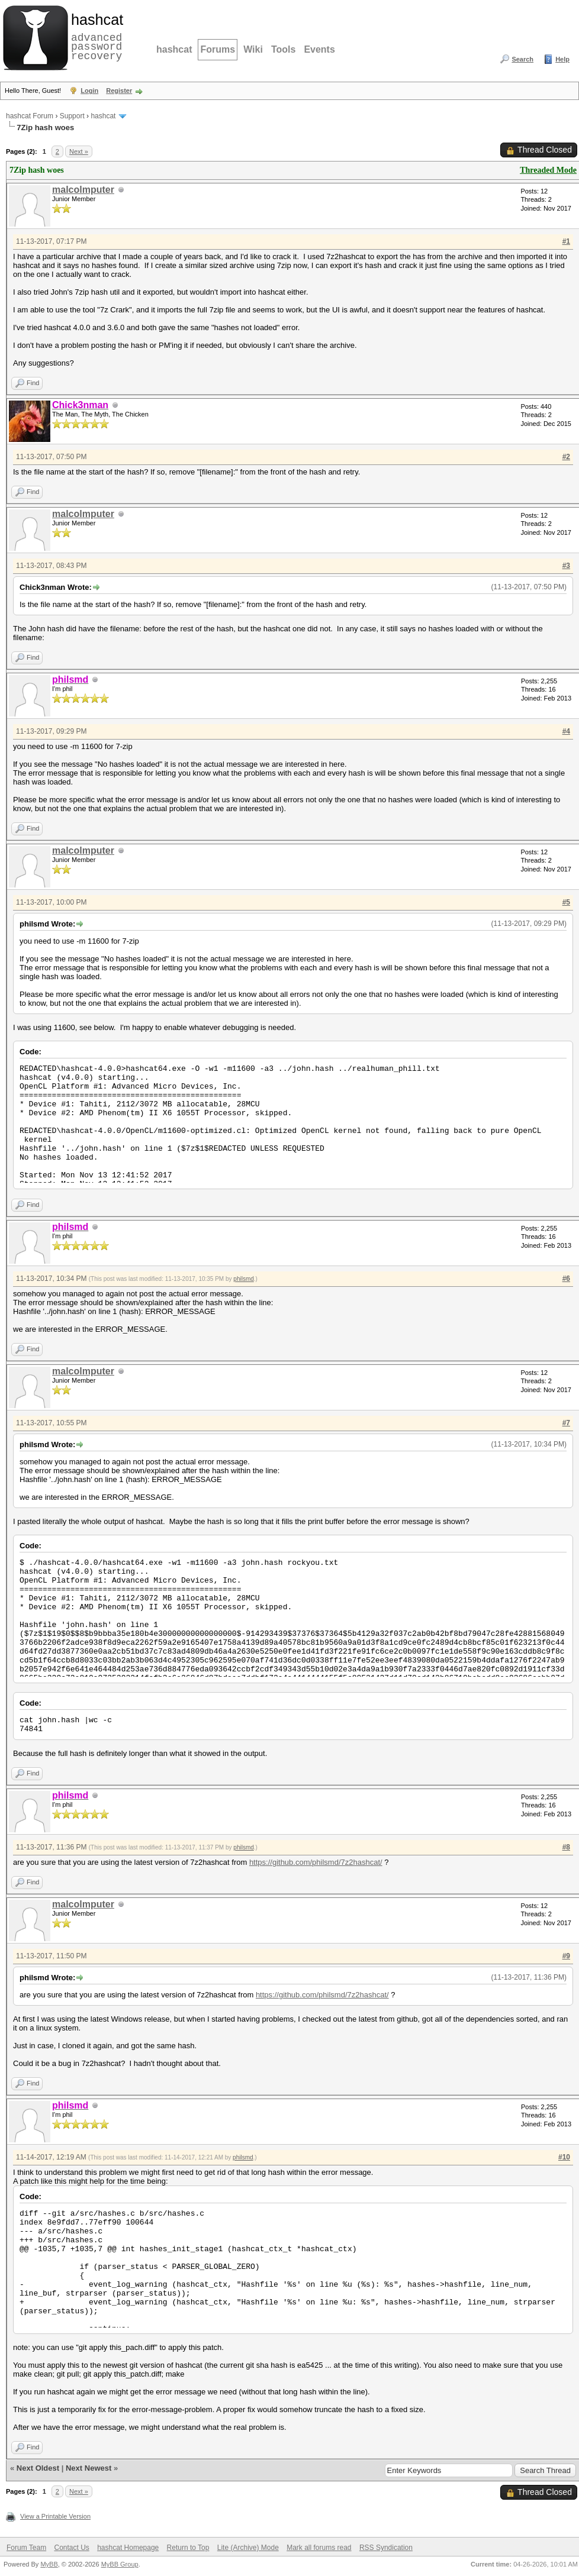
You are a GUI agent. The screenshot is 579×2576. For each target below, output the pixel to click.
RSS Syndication (386, 2547)
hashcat (174, 49)
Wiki (253, 49)
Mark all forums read (319, 2547)
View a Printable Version (55, 2516)
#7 (566, 1423)
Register (119, 90)
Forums (217, 49)
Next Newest (88, 2468)
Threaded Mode (548, 170)
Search (522, 59)
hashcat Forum (29, 116)
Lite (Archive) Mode (248, 2547)
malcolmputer (83, 190)
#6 (566, 1278)
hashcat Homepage (128, 2547)
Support (72, 116)
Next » (78, 151)
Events (319, 49)
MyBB (48, 2564)
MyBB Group (120, 2564)
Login (89, 90)
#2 (566, 457)
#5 (566, 902)
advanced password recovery (94, 36)
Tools (283, 49)
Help (562, 59)
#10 (564, 2157)
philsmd (243, 1279)
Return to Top (188, 2547)
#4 (566, 731)
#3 (566, 565)
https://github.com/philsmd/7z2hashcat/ (315, 1862)
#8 (566, 1847)
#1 (566, 241)
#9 (566, 1956)
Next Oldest (38, 2468)
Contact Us (71, 2547)
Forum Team (26, 2547)
